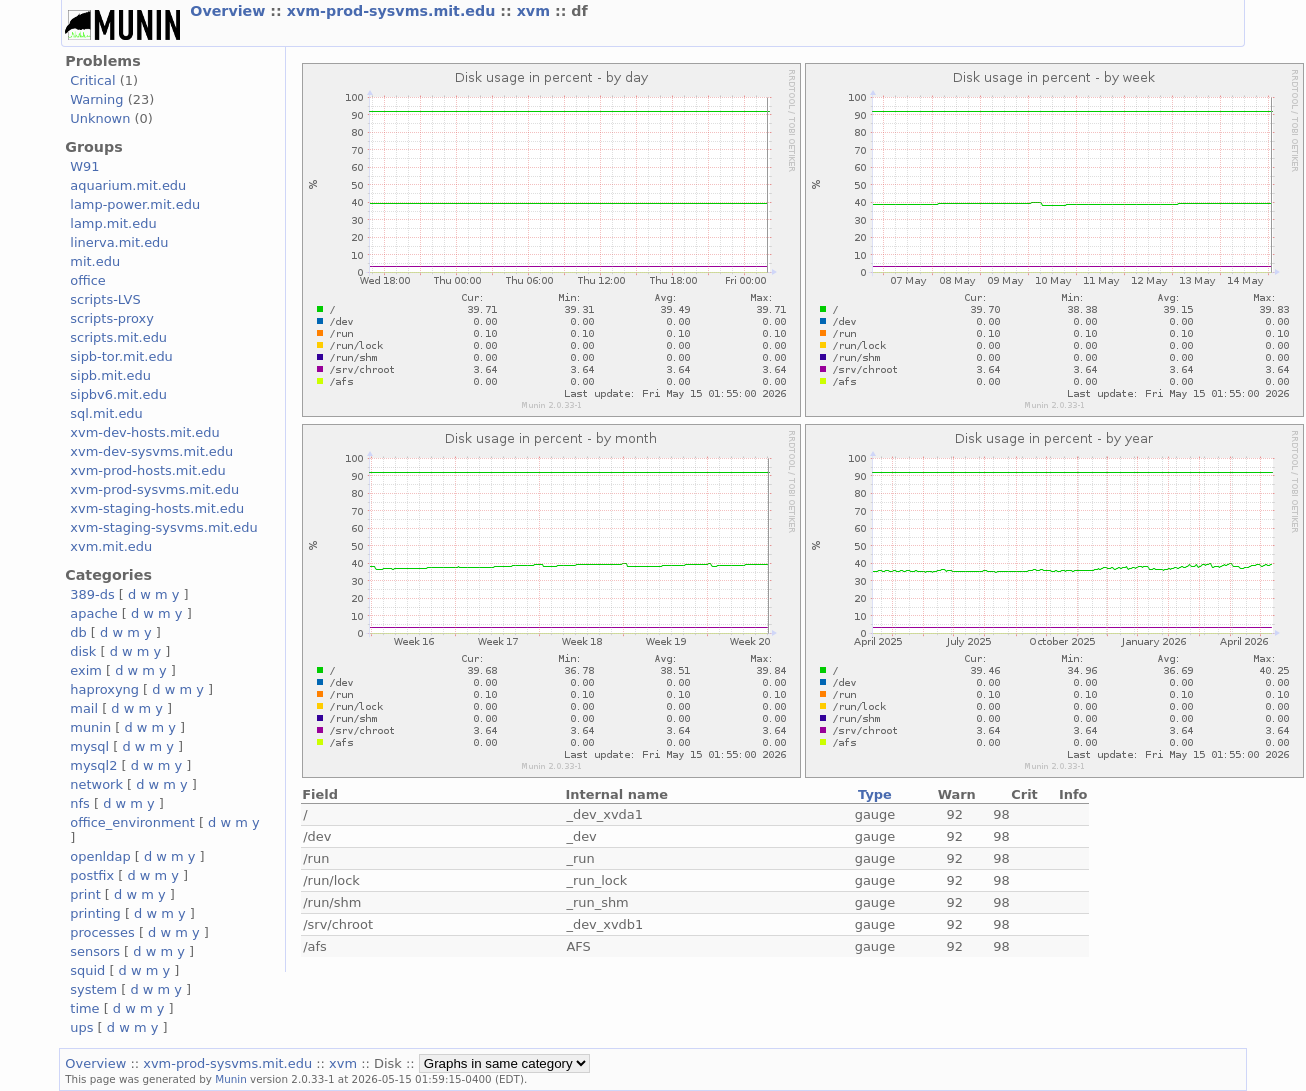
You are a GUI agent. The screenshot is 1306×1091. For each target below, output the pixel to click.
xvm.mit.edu (111, 546)
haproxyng (104, 689)
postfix (92, 875)
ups (81, 1027)
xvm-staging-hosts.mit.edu (157, 508)
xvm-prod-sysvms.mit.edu (394, 11)
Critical (92, 80)
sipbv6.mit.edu (118, 394)
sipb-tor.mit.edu (121, 356)
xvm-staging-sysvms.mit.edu (163, 527)
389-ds (92, 594)
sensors (95, 951)
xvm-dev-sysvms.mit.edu (151, 451)
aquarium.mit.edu (128, 185)
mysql (89, 746)
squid (87, 970)
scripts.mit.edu (118, 337)
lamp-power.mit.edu (135, 204)
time (84, 1008)
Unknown (100, 118)
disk (83, 651)
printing (95, 913)
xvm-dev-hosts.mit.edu (144, 432)
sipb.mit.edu (110, 375)
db (78, 632)
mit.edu (95, 261)
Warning (96, 99)
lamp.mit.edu (113, 223)
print (85, 894)
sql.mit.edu (106, 413)
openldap (100, 856)
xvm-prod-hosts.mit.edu (147, 470)
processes (102, 932)
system (93, 989)
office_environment (132, 822)
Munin (231, 1079)
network (96, 784)
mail (84, 708)
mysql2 (93, 765)
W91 (84, 166)
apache (93, 613)
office (88, 280)
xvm (536, 11)
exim (86, 670)
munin (90, 727)
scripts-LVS (105, 299)
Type (875, 794)
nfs (80, 803)
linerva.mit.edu (119, 242)
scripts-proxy (112, 318)
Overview (230, 11)
